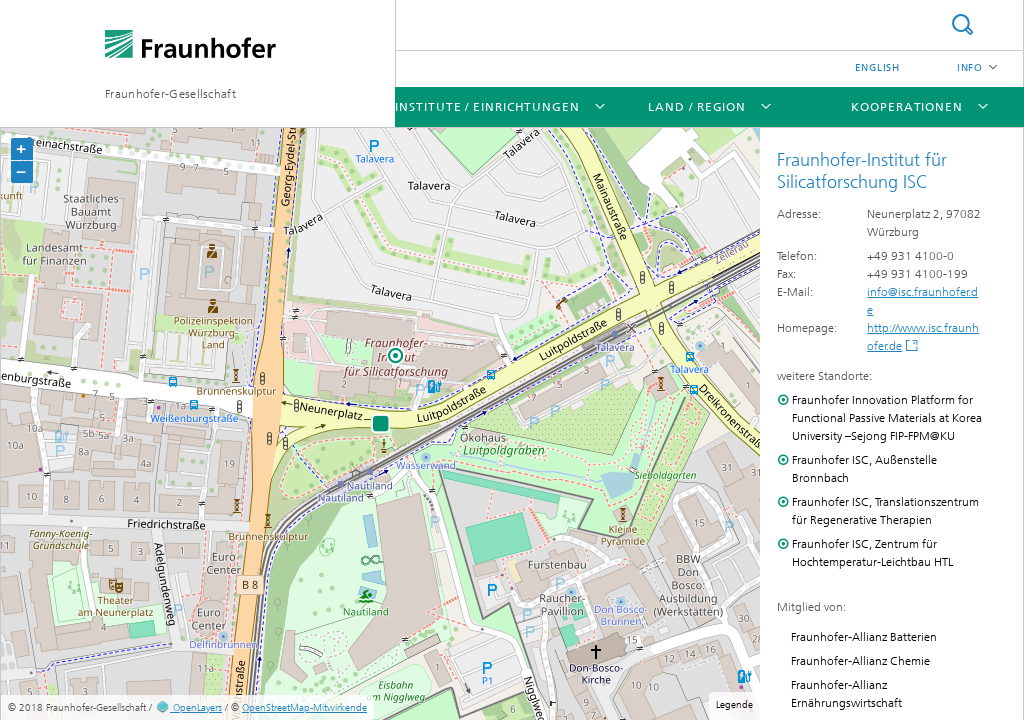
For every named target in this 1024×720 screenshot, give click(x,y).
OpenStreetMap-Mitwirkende (304, 708)
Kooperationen (907, 107)
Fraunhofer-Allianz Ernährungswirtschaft (846, 694)
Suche (962, 24)
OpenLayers (188, 708)
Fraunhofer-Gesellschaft (170, 94)
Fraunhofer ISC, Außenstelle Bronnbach (864, 469)
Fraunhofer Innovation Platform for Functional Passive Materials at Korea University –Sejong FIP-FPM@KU (887, 418)
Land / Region (697, 107)
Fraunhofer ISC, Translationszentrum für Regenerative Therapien (885, 511)
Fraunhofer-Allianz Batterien (864, 637)
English (877, 68)
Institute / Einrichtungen (487, 107)
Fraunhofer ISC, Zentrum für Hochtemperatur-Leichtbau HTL (872, 553)
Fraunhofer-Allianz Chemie (860, 661)
